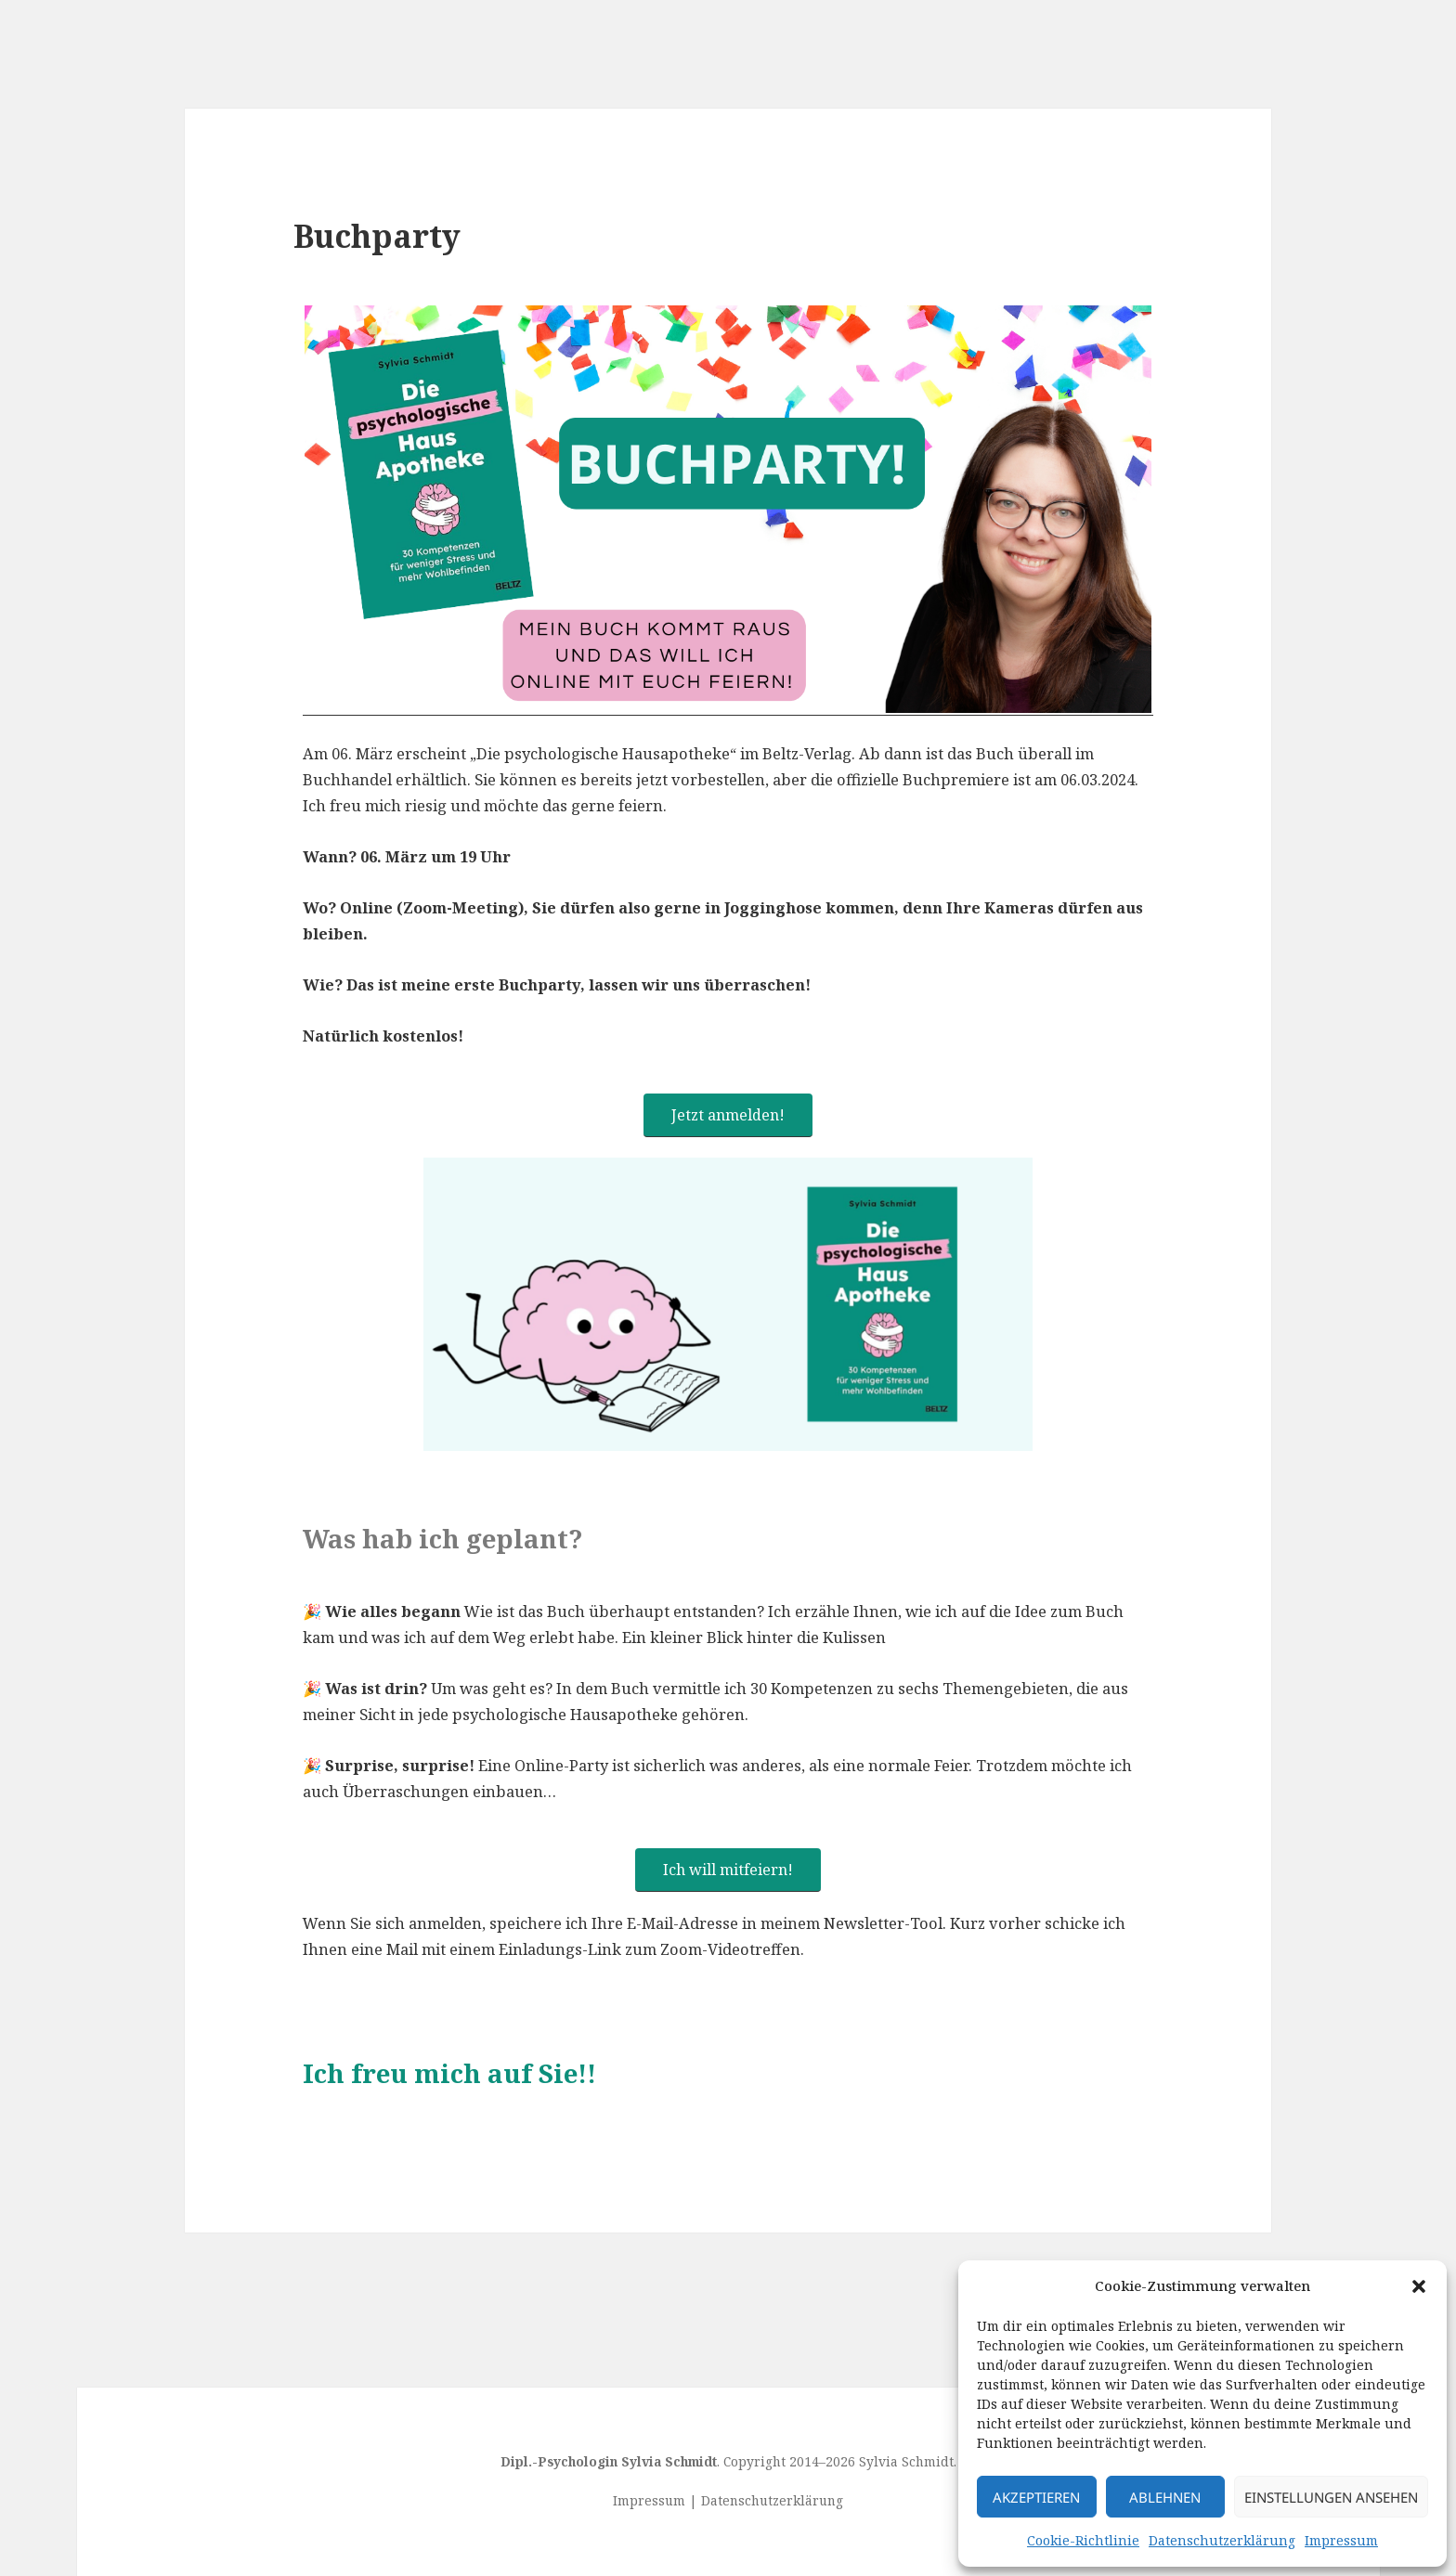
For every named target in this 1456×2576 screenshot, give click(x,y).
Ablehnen (1165, 2497)
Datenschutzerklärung (1222, 2540)
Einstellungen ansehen (1331, 2497)
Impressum (1341, 2540)
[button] (1419, 2286)
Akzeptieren (1036, 2497)
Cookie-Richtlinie (1083, 2540)
